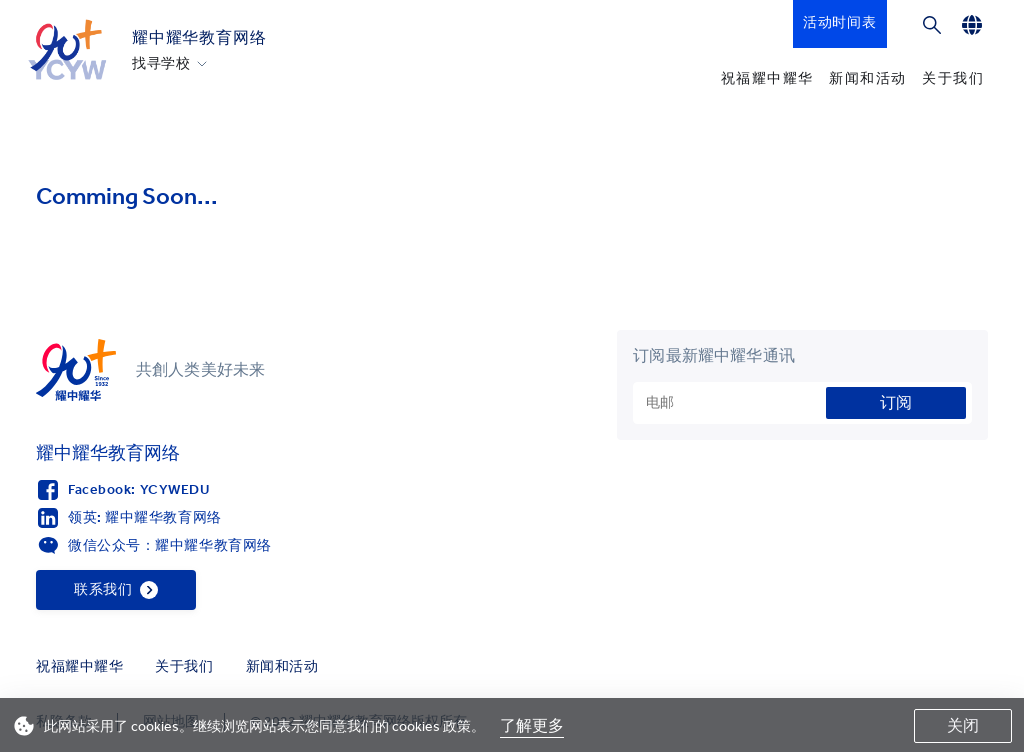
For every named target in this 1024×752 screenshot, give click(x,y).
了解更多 (532, 725)
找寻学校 (161, 64)
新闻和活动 (867, 78)
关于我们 (953, 78)
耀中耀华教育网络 (199, 37)
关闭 (963, 725)
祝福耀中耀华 (767, 78)
